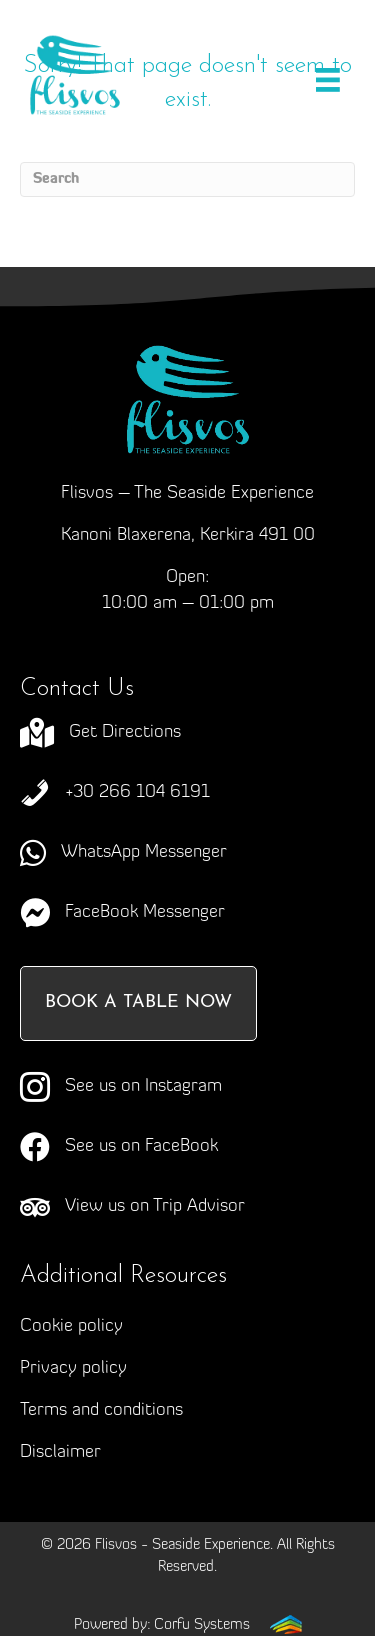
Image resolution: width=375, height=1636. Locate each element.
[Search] (187, 179)
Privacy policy (73, 1368)
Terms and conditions (101, 1410)
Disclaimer (60, 1452)
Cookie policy (71, 1326)
